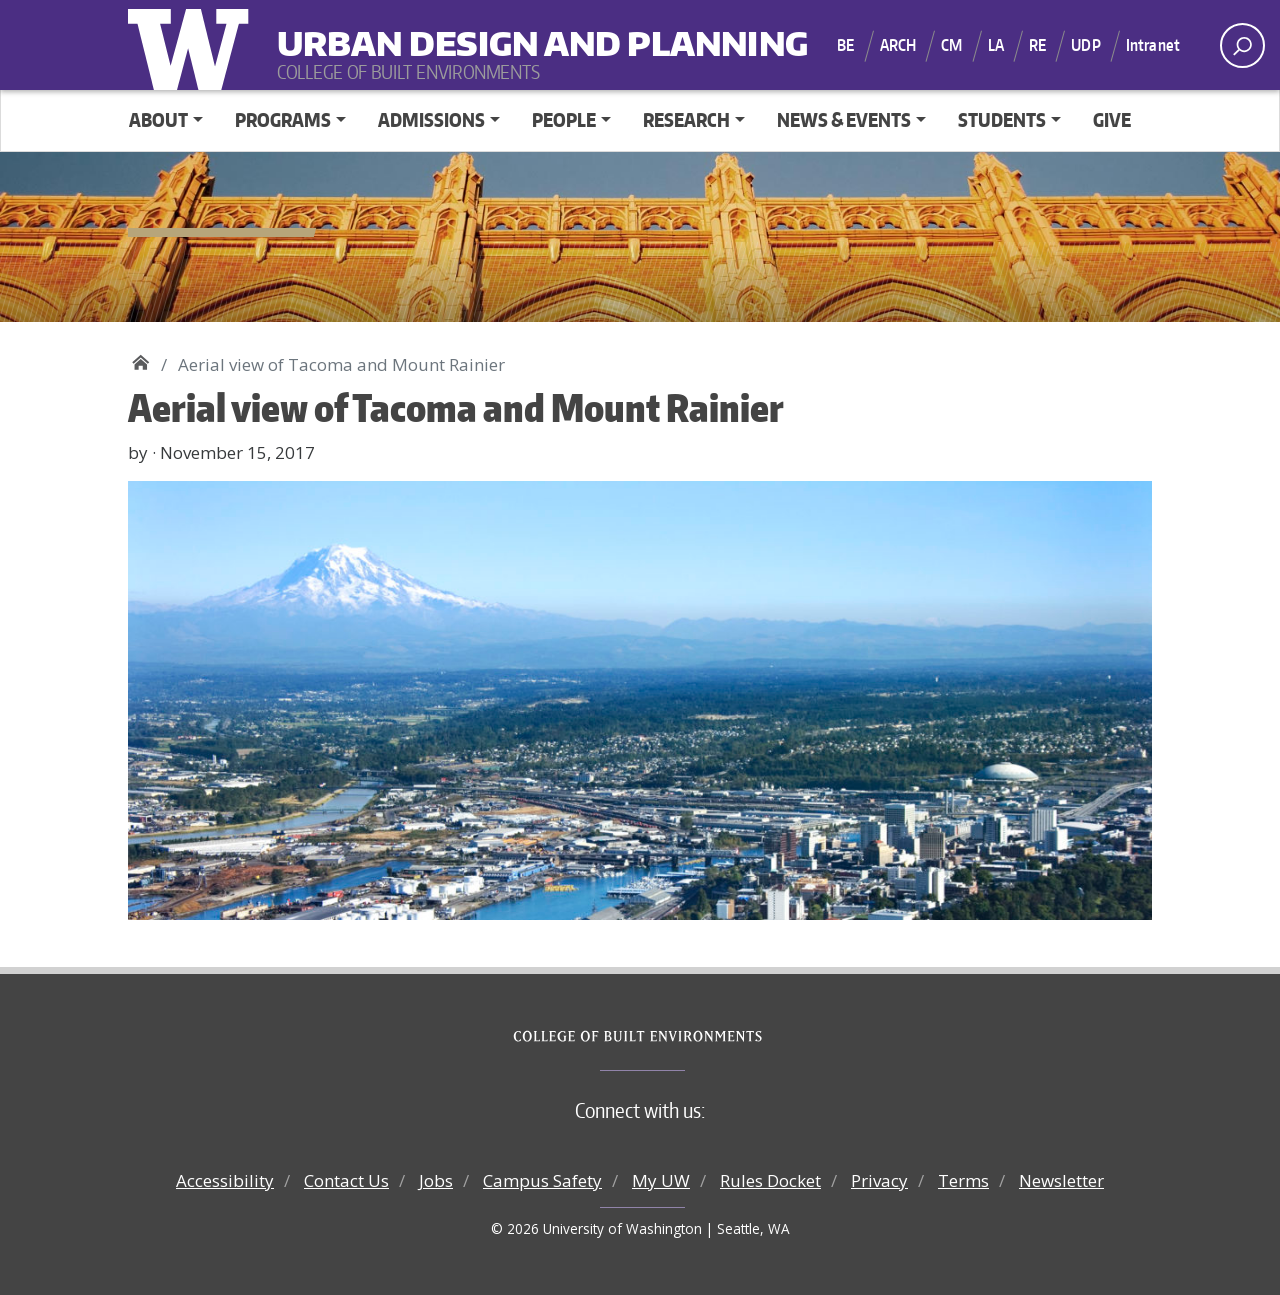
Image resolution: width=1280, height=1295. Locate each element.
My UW (661, 1180)
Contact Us (346, 1180)
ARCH (898, 45)
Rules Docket (770, 1180)
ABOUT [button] (158, 119)
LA (996, 45)
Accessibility (225, 1180)
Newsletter (1061, 1180)
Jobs (436, 1180)
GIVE (1112, 119)
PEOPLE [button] (564, 119)
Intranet (1153, 45)
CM (951, 45)
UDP (1085, 45)
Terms (963, 1180)
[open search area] (1242, 45)
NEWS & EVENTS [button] (844, 119)
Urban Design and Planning (401, 30)
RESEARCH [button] (686, 119)
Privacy (879, 1180)
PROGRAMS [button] (283, 119)
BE (845, 45)
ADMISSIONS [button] (431, 119)
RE (1037, 45)
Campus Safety (542, 1180)
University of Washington (193, 45)
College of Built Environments (680, 1037)
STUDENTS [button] (1002, 119)
